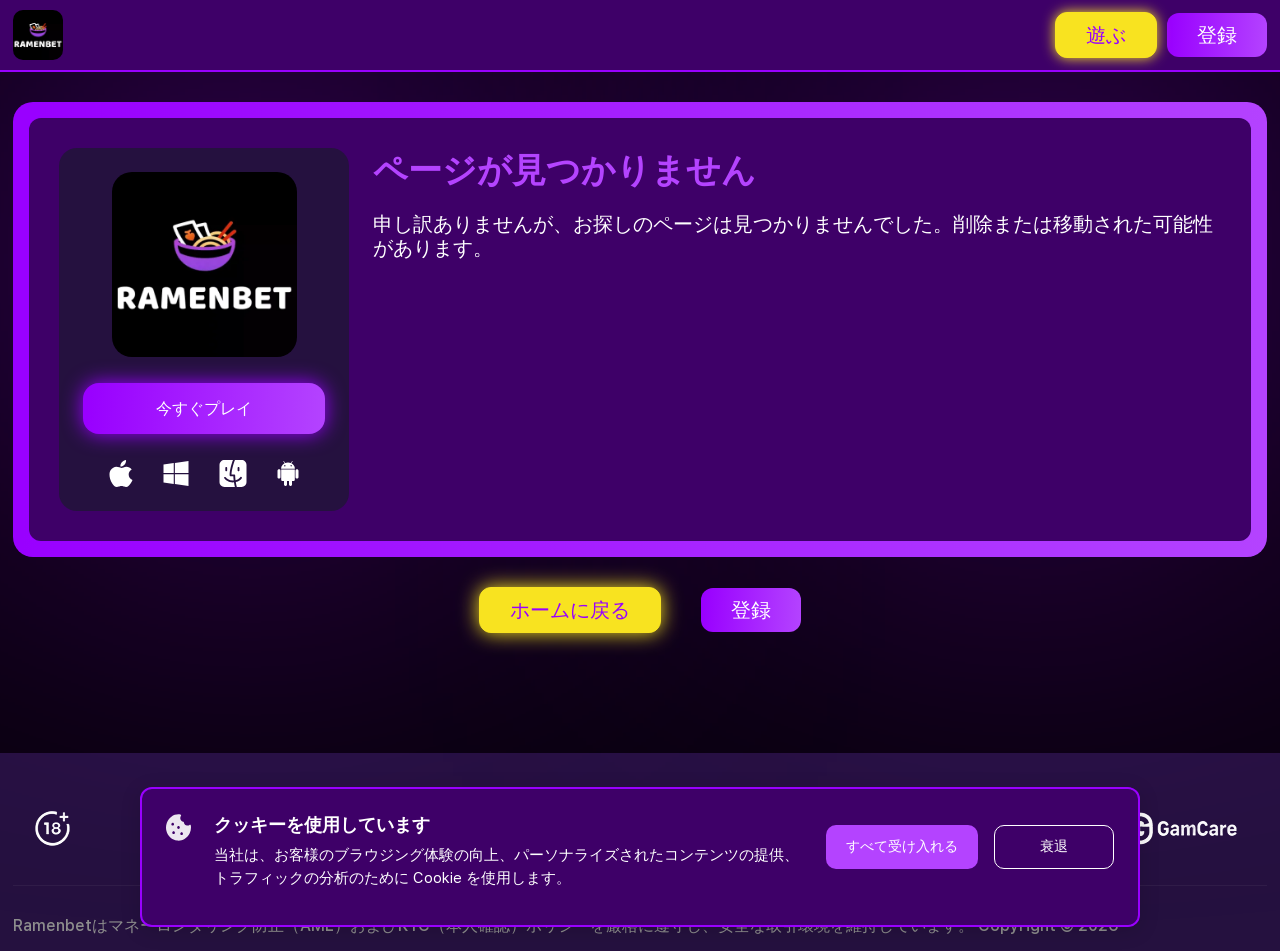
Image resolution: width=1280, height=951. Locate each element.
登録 (1217, 35)
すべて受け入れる (902, 846)
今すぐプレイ (204, 408)
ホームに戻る (570, 610)
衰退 (1054, 846)
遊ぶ (1106, 35)
